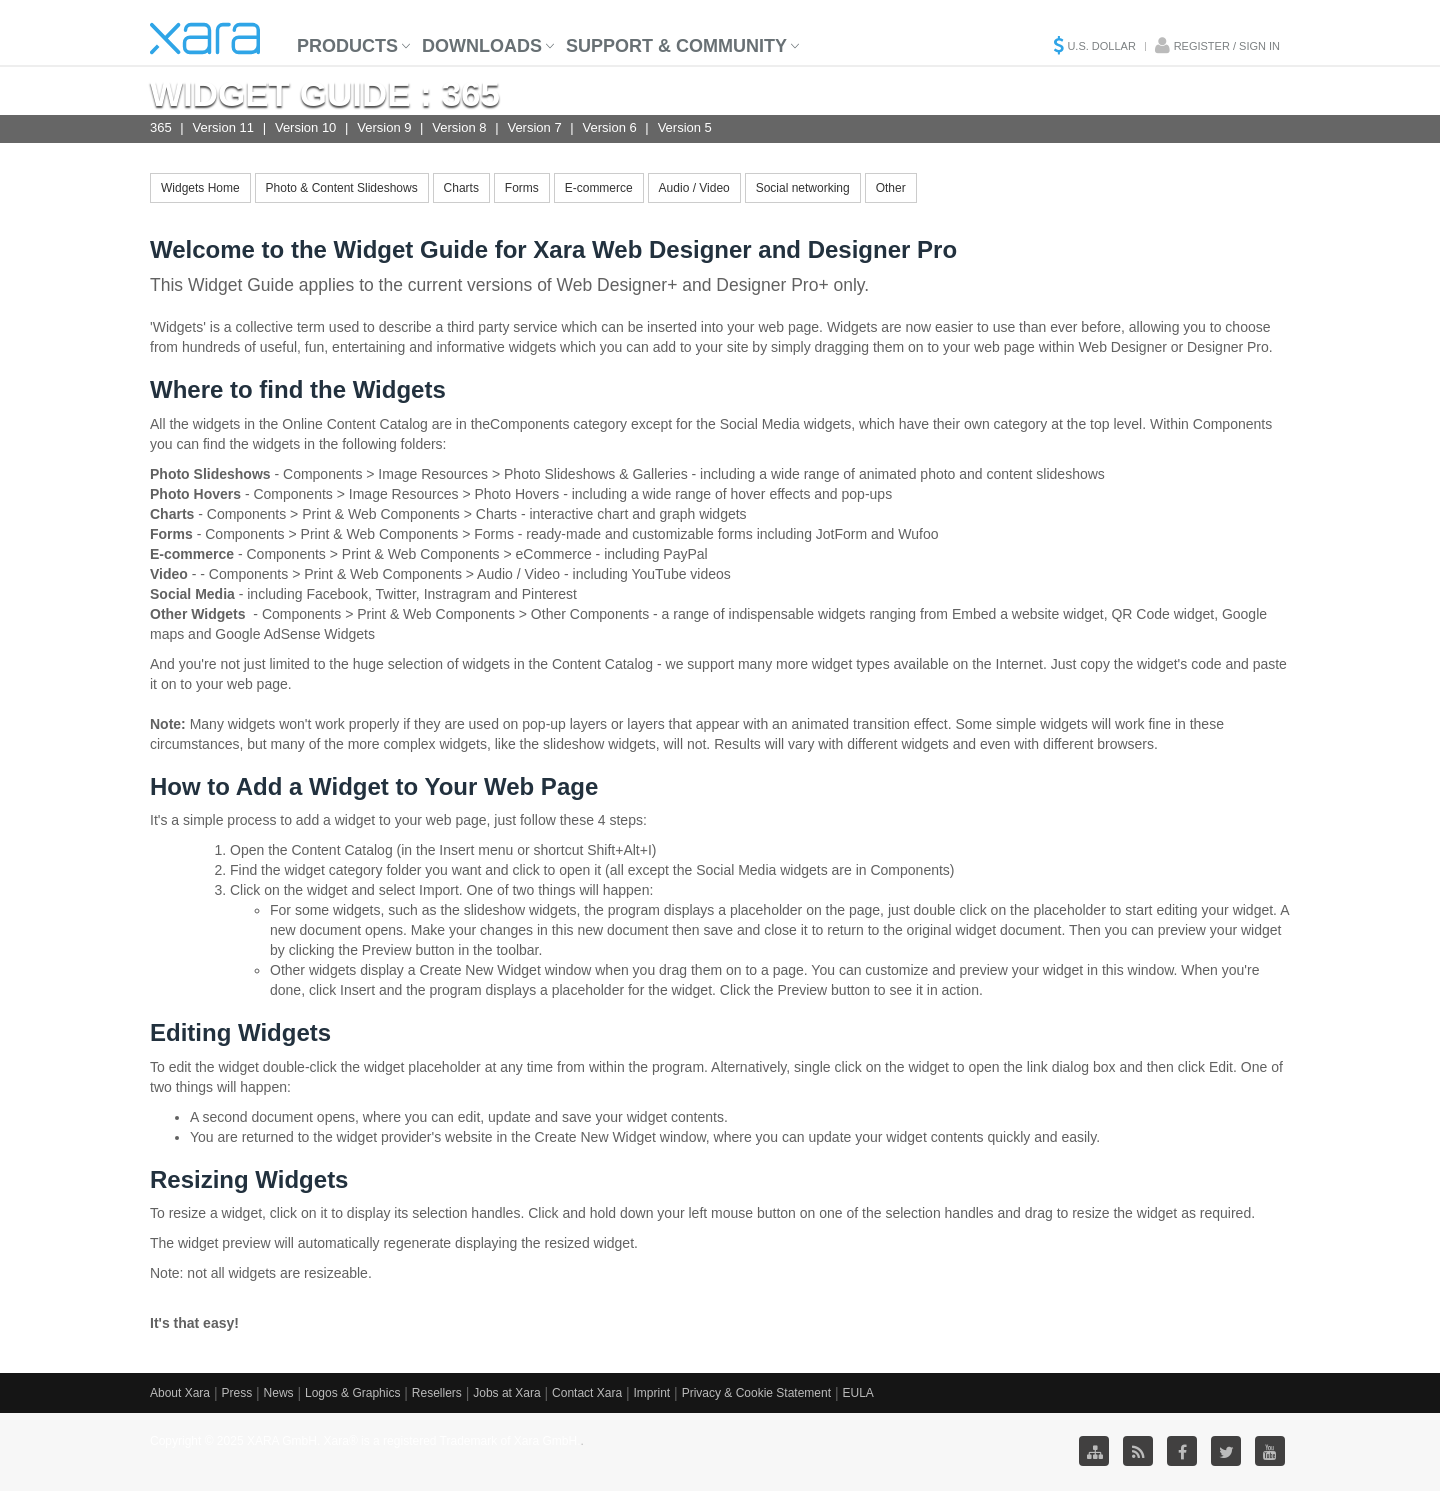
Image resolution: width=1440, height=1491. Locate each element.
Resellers (437, 1393)
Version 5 (685, 127)
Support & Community (676, 46)
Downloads (482, 46)
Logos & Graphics (352, 1393)
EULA (857, 1393)
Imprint (652, 1393)
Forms (522, 188)
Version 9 (384, 127)
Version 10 (305, 127)
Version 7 (534, 127)
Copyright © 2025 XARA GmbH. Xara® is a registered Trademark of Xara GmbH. (365, 1441)
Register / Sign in (1227, 46)
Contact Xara (587, 1393)
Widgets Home (200, 188)
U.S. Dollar (1101, 46)
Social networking (803, 188)
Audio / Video (694, 188)
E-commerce (599, 188)
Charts (461, 188)
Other (891, 188)
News (279, 1393)
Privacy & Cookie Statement (756, 1393)
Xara (205, 38)
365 (161, 127)
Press (236, 1393)
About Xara (180, 1393)
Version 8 (459, 127)
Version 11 (223, 127)
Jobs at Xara (506, 1393)
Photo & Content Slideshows (342, 188)
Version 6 (610, 127)
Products (347, 46)
